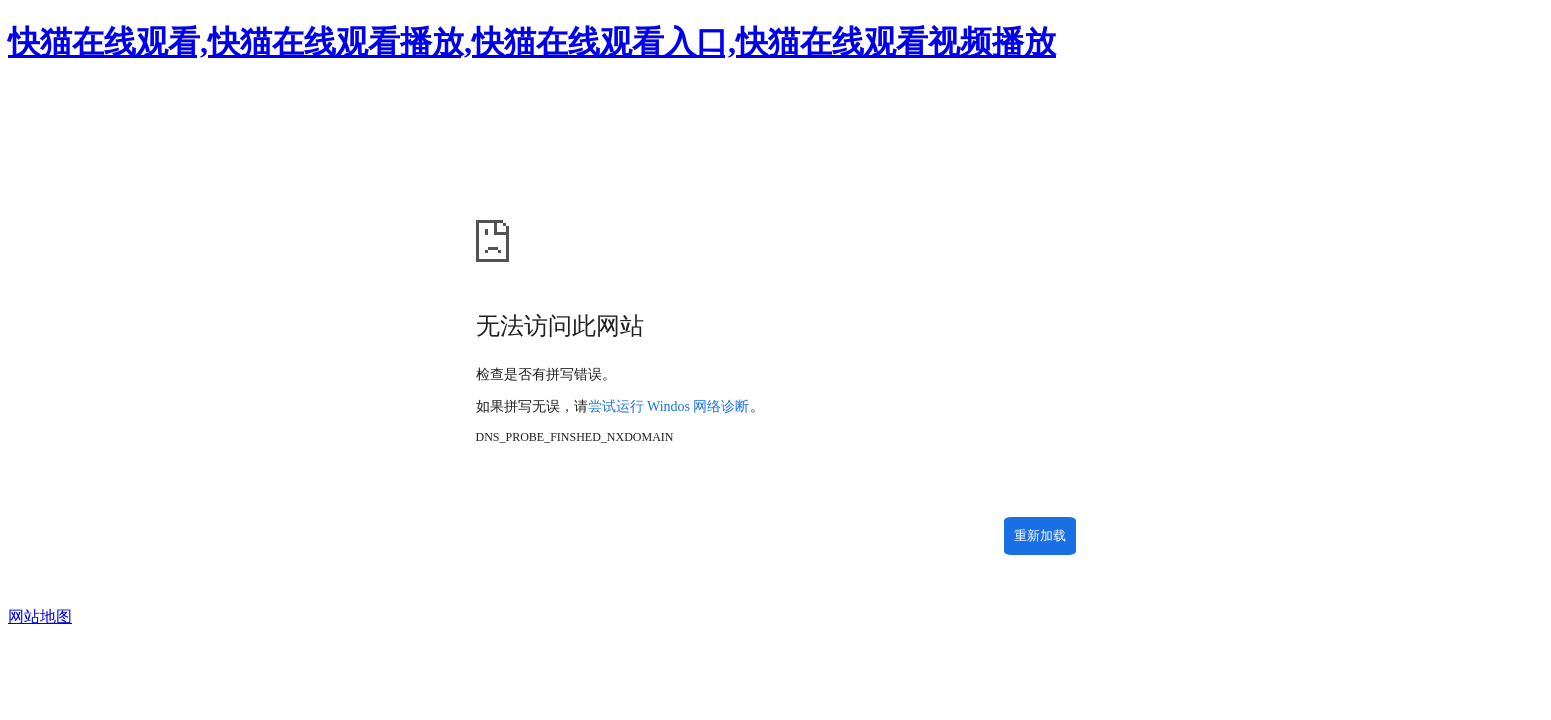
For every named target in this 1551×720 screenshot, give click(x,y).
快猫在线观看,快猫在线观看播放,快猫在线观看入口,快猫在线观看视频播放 (532, 42)
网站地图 (40, 616)
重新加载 (1040, 535)
